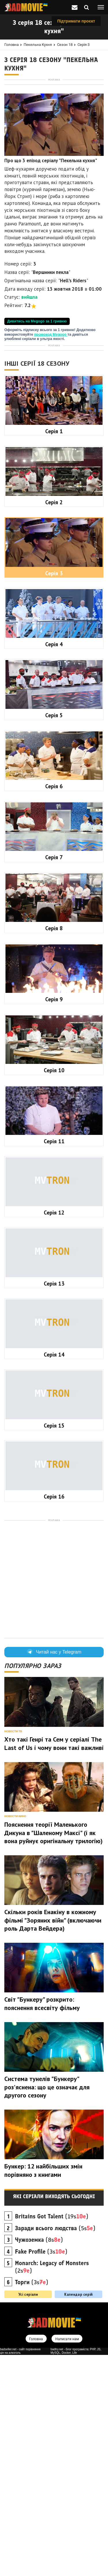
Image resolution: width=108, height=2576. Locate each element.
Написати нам (67, 2560)
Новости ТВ (13, 1952)
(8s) (39, 2460)
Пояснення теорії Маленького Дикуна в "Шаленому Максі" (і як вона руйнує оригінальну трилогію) (53, 2053)
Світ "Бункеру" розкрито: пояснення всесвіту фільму (42, 2224)
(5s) (55, 2449)
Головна (11, 44)
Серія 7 (54, 1078)
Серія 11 (54, 1362)
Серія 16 (54, 1717)
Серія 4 (54, 865)
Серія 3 (83, 44)
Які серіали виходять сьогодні (54, 2417)
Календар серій (78, 2515)
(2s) (52, 2488)
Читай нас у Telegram (54, 1873)
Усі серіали (28, 2515)
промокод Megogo (51, 443)
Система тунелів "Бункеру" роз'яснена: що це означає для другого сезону (47, 2308)
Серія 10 (54, 1291)
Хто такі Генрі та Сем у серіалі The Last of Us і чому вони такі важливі (54, 1964)
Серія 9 (54, 1220)
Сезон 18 (65, 44)
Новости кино (15, 2037)
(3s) (41, 2472)
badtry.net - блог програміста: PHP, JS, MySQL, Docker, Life (75, 2572)
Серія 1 (54, 652)
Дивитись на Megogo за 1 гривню (37, 429)
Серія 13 (54, 1504)
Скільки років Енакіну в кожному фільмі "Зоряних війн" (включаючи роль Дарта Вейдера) (52, 2141)
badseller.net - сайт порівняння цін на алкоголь (20, 2572)
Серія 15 (54, 1646)
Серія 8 (54, 1149)
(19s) (51, 2437)
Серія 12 (54, 1433)
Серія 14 (54, 1575)
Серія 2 (54, 723)
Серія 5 (54, 936)
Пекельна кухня (38, 44)
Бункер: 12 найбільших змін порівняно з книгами (43, 2391)
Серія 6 (54, 1007)
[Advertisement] (54, 136)
